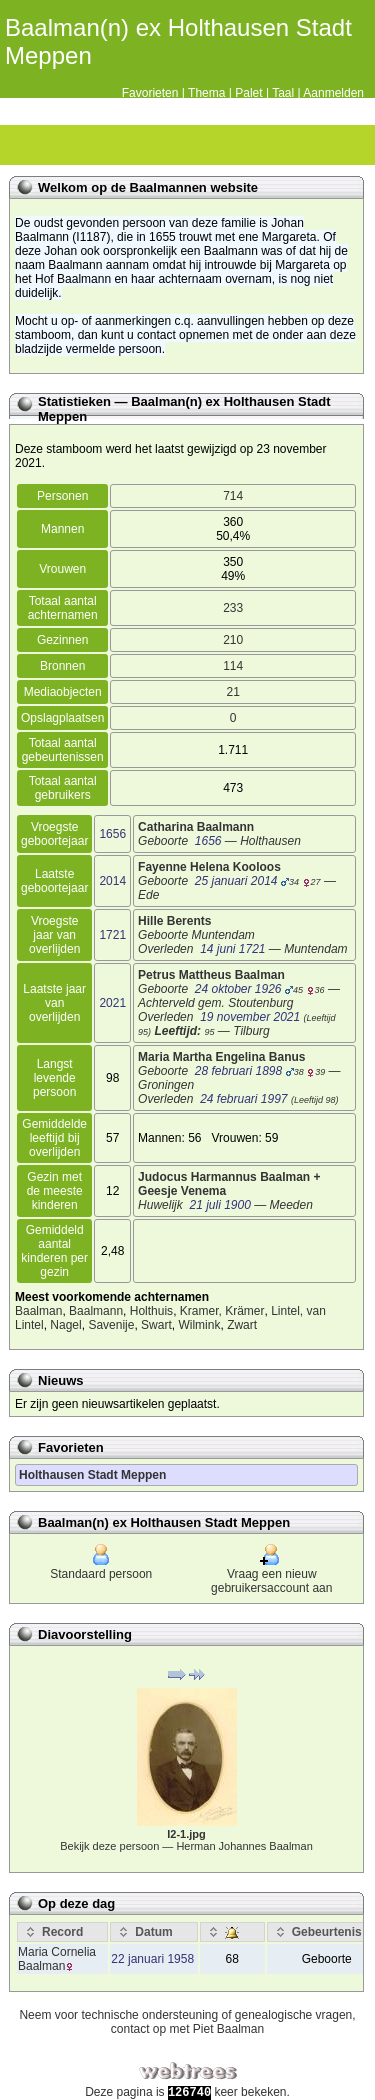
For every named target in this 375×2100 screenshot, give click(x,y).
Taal (283, 93)
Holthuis (151, 1311)
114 (233, 666)
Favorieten (150, 93)
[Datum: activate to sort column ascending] (153, 1932)
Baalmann (96, 1311)
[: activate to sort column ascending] (232, 1932)
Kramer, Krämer (222, 1311)
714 (233, 496)
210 (233, 640)
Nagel (65, 1325)
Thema (206, 93)
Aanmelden (333, 93)
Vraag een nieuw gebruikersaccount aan (271, 1571)
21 (233, 692)
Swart (156, 1325)
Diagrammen (56, 145)
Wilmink (199, 1325)
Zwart (242, 1325)
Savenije (111, 1325)
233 (233, 608)
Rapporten (161, 145)
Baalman (38, 1311)
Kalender (126, 145)
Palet (248, 93)
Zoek (196, 145)
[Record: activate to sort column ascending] (62, 1932)
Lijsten (91, 145)
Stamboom (21, 145)
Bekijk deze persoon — (186, 1846)
